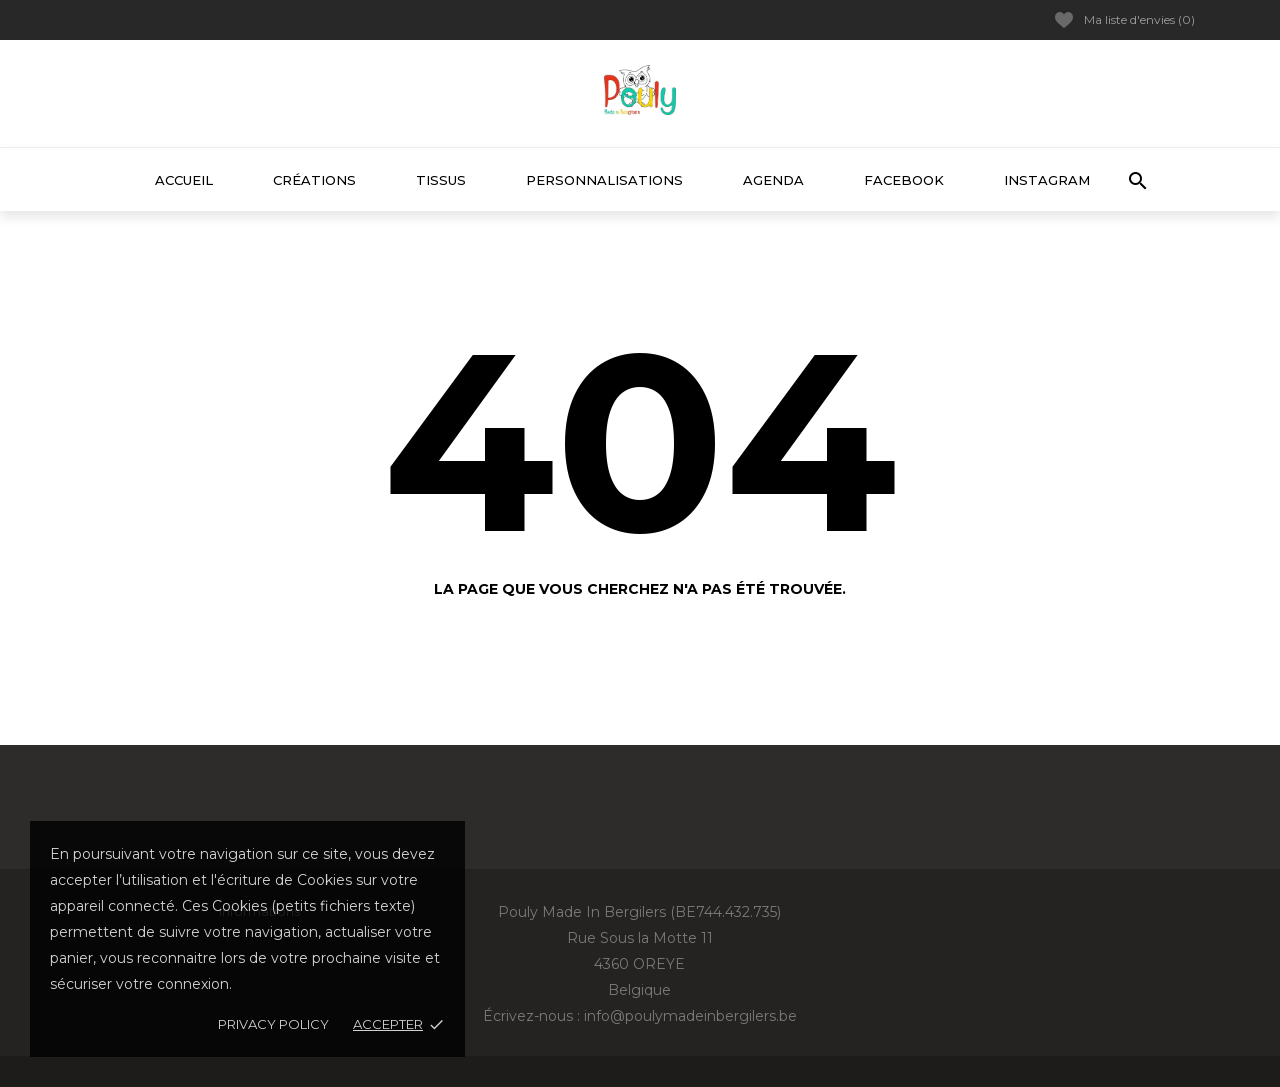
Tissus (441, 180)
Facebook (904, 180)
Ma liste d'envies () (1125, 20)
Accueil (184, 180)
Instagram (1047, 180)
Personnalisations (604, 180)
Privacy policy (273, 1024)
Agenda (773, 180)
